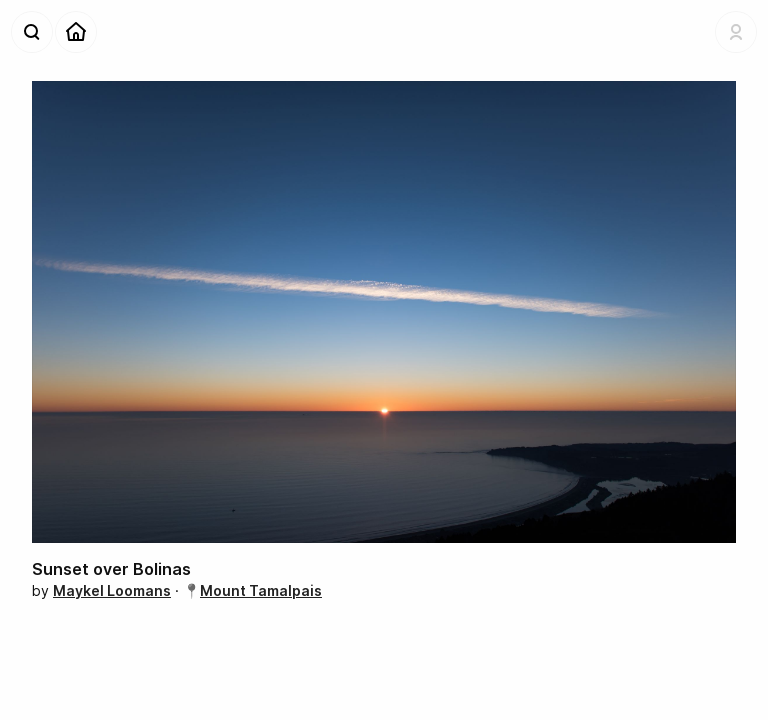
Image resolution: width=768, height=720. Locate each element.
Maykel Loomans (112, 590)
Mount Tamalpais (261, 590)
